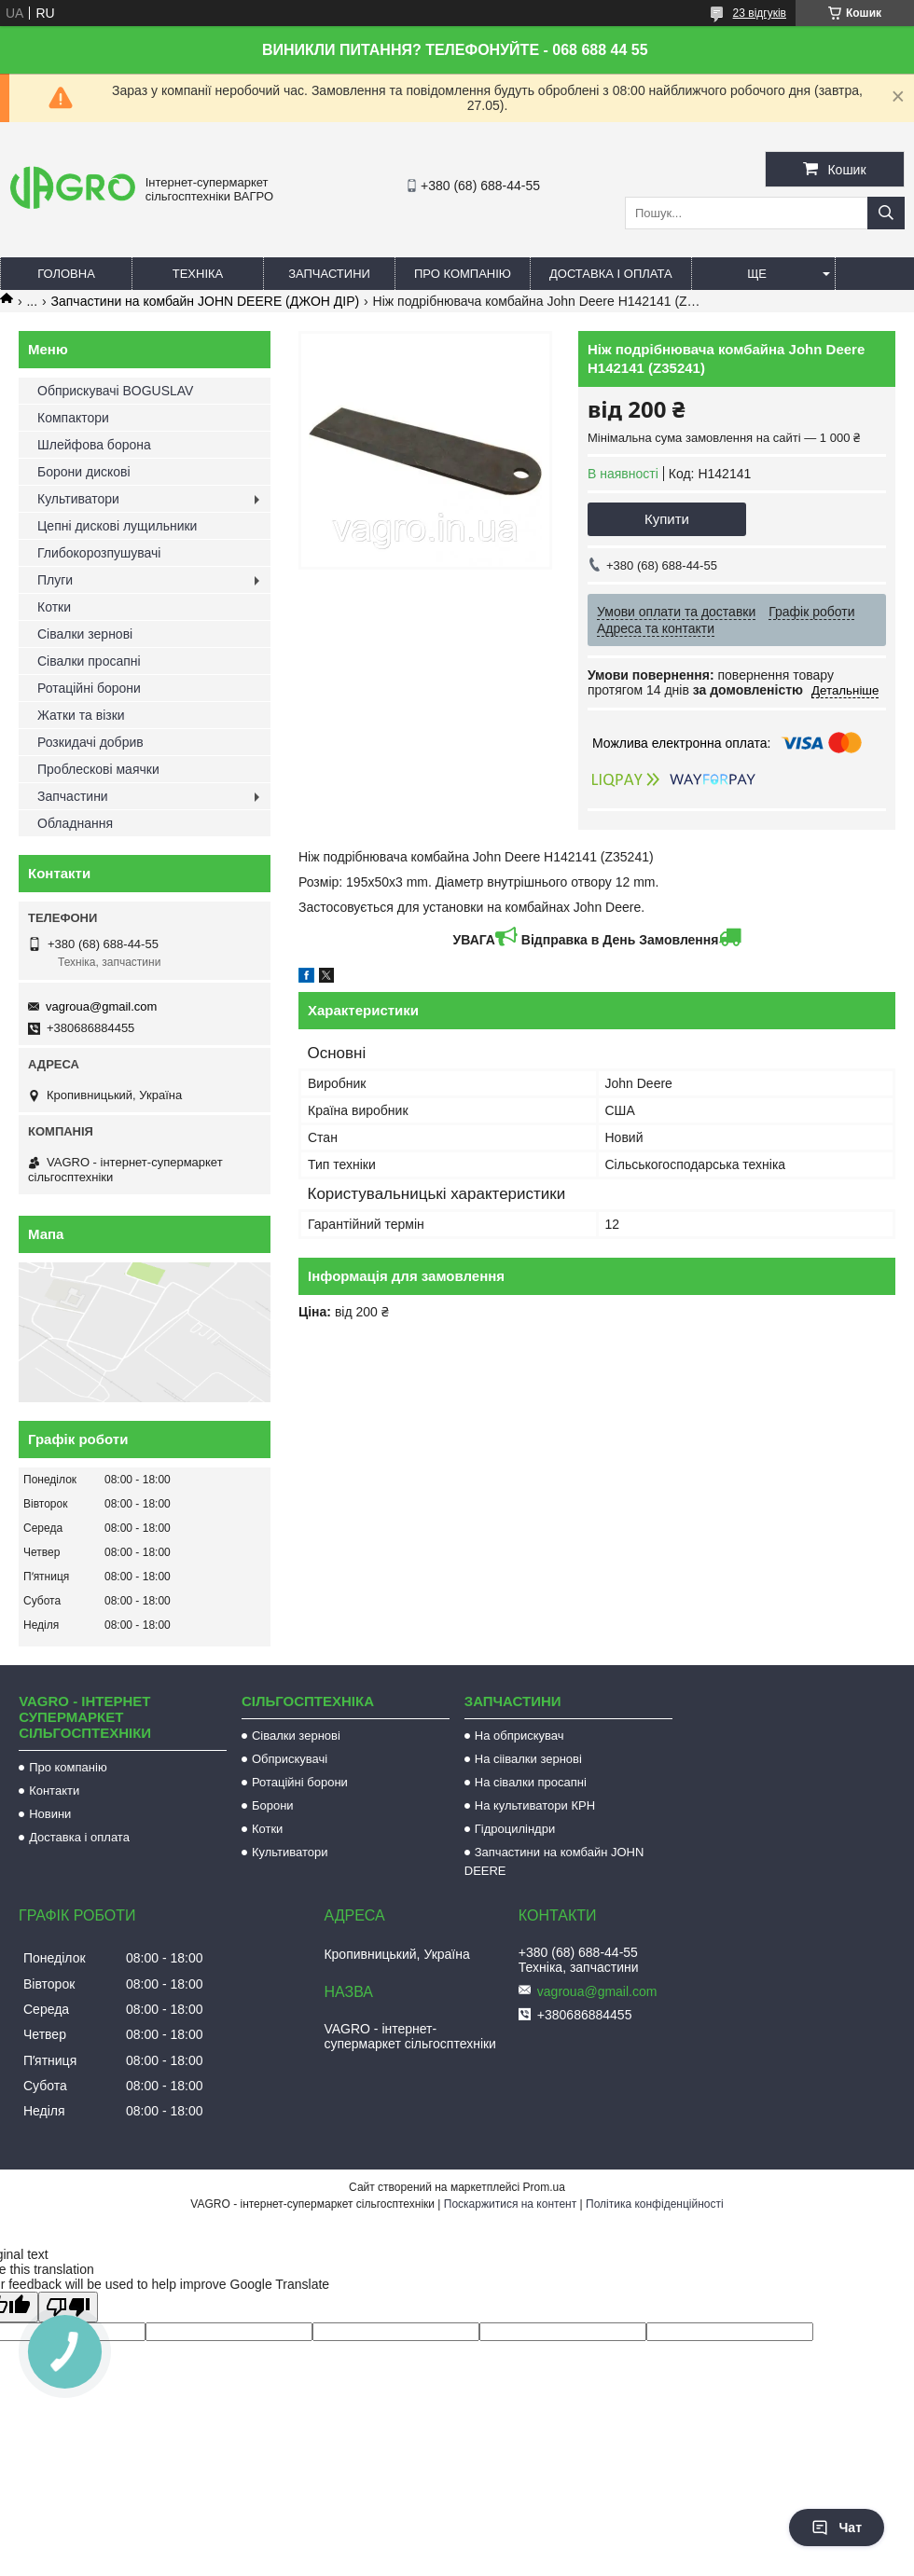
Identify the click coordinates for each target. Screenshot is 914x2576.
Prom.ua (544, 2187)
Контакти (54, 1791)
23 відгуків (759, 13)
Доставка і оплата (610, 274)
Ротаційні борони (89, 688)
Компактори (73, 417)
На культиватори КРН (535, 1805)
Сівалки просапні (89, 661)
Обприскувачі (289, 1759)
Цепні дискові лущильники (117, 525)
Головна (66, 274)
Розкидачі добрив (90, 742)
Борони (273, 1805)
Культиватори (78, 498)
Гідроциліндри (515, 1829)
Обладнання (75, 823)
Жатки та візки (81, 715)
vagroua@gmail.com (101, 1006)
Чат (836, 2527)
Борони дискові (84, 471)
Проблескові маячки (98, 769)
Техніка (198, 274)
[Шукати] (886, 213)
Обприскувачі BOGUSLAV (115, 390)
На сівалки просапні (531, 1782)
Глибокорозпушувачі (98, 552)
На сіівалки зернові (528, 1759)
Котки (54, 606)
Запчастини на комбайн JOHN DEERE (554, 1861)
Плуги (55, 579)
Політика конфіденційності (655, 2204)
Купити (666, 519)
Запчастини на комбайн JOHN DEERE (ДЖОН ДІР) (205, 301)
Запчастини (329, 274)
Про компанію (462, 274)
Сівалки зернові (84, 634)
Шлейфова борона (94, 444)
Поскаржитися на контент (510, 2204)
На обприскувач (519, 1736)
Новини (50, 1814)
